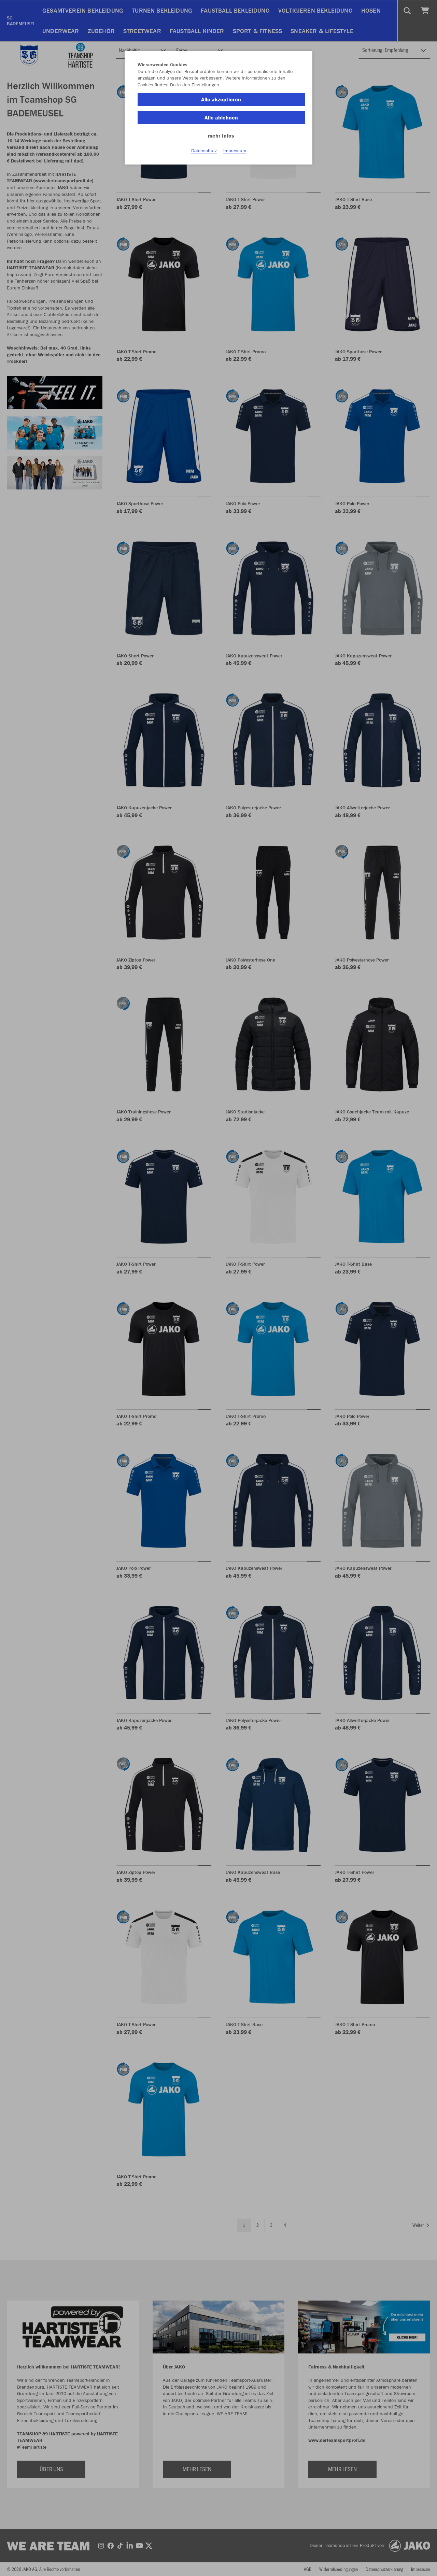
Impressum (234, 150)
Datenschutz (204, 150)
